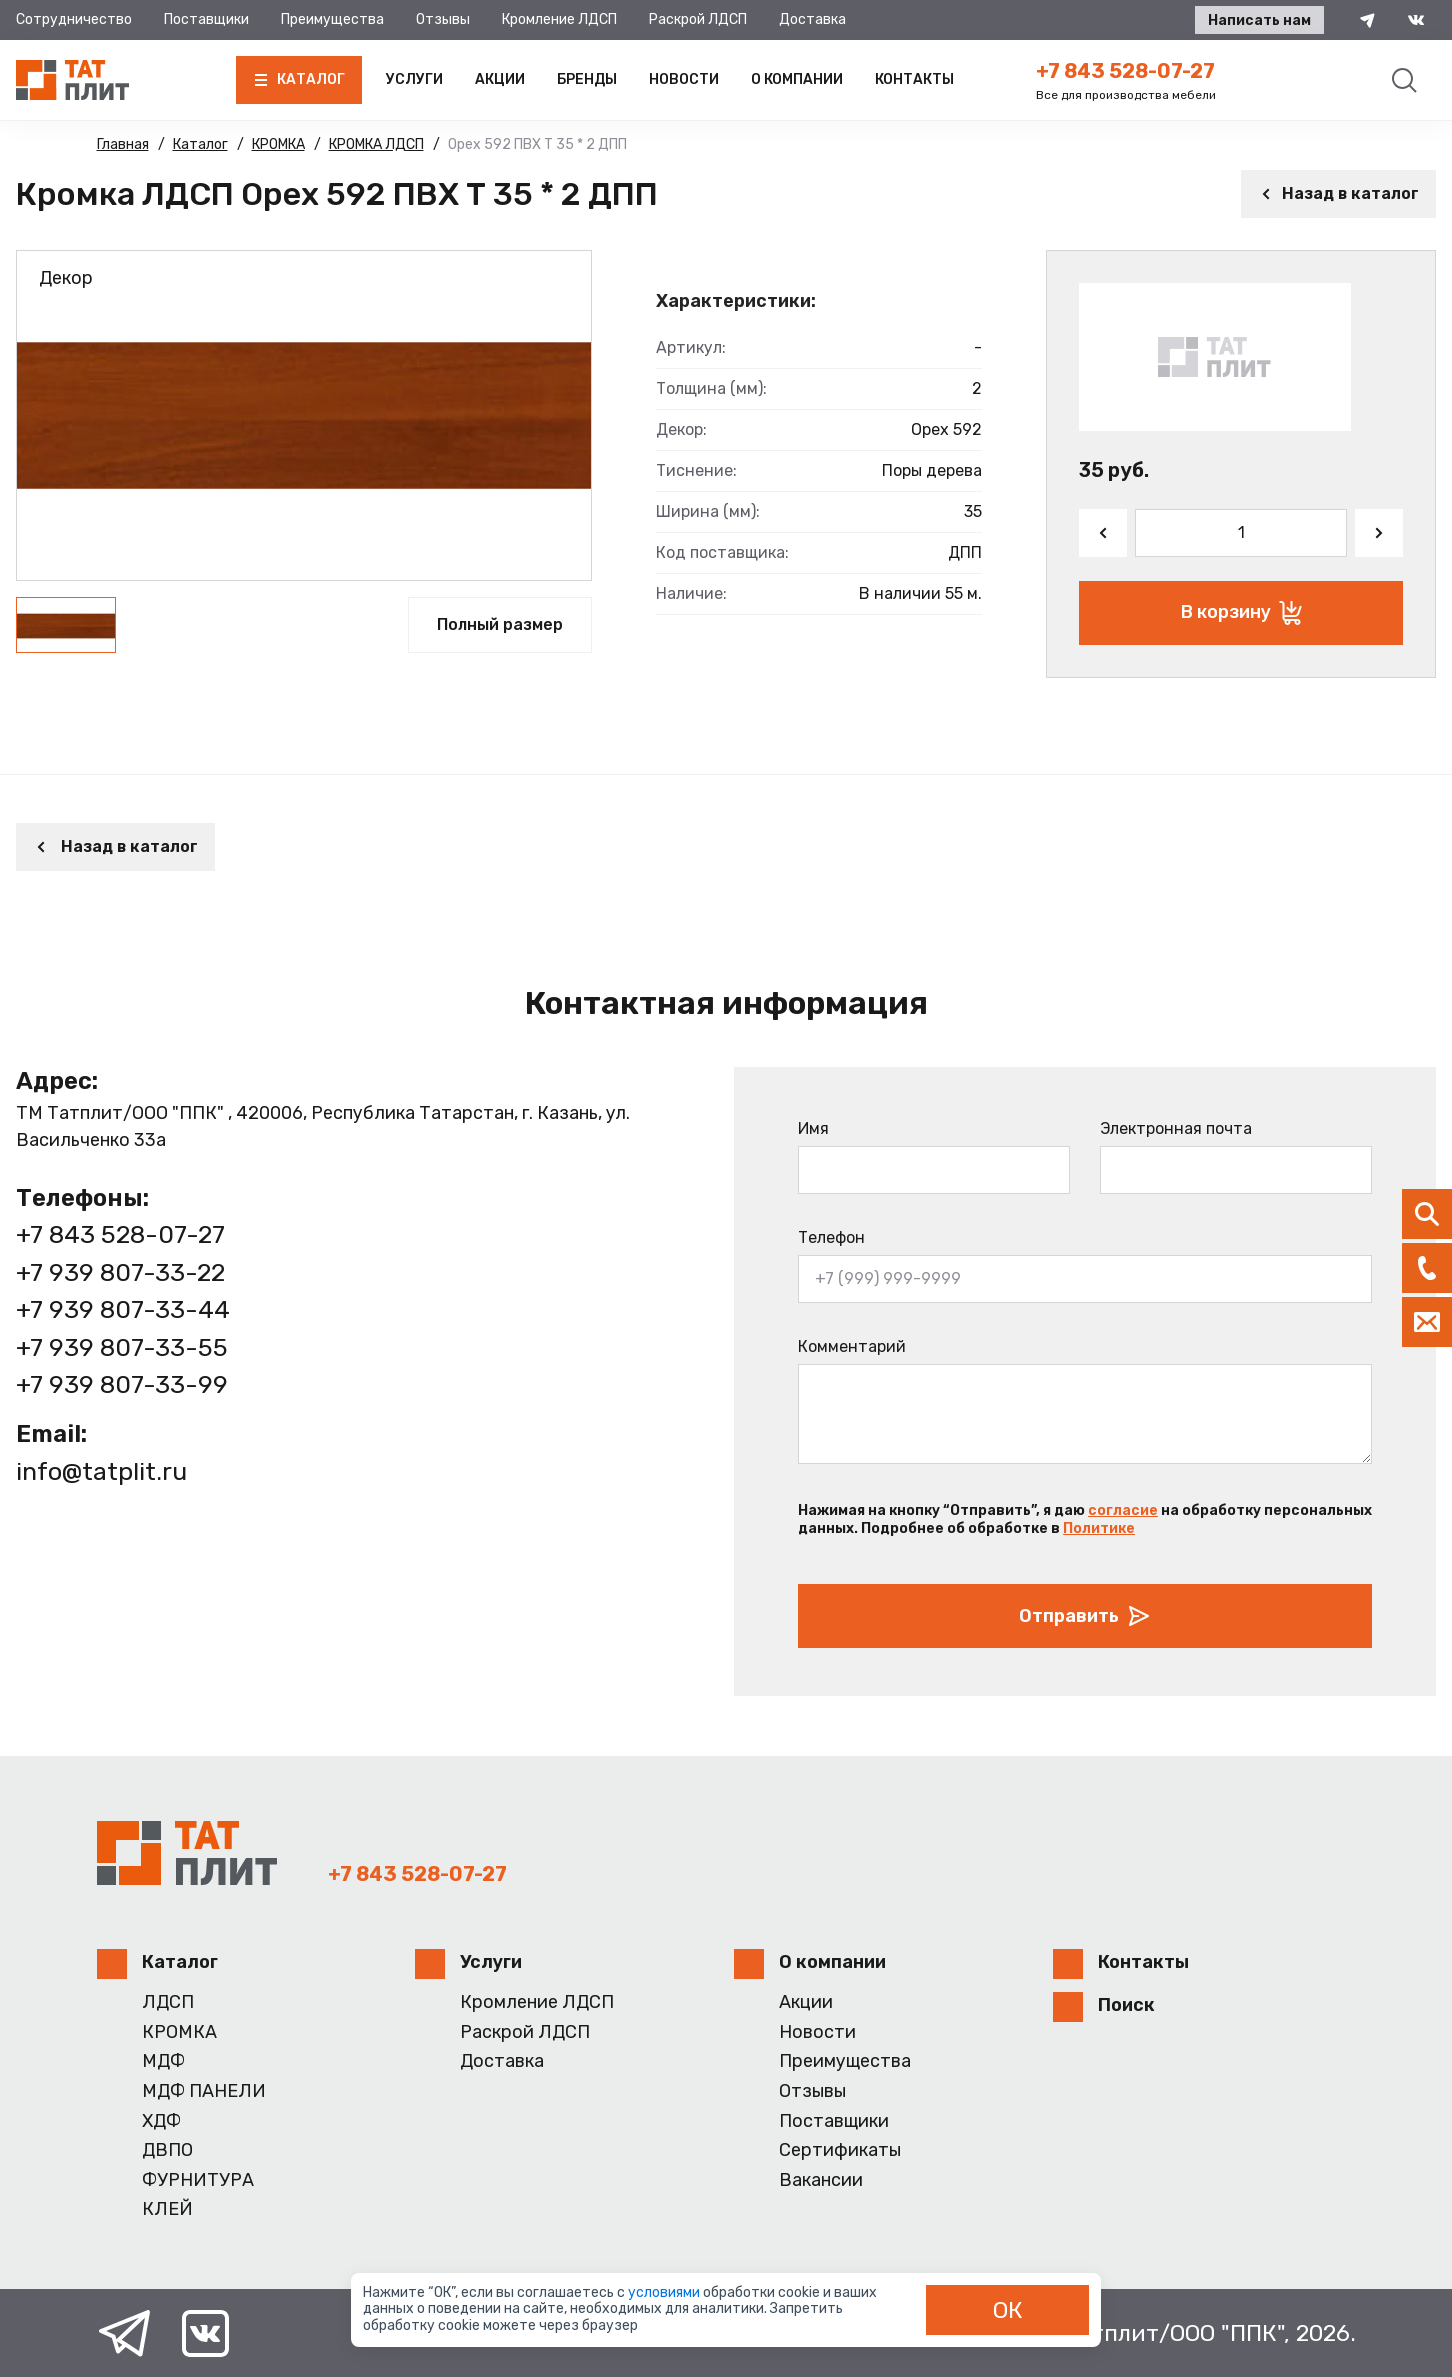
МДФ (163, 2061)
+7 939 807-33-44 (123, 1309)
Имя (813, 1128)
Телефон (831, 1237)
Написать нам (1259, 20)
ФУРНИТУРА (198, 2180)
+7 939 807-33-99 (122, 1384)
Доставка (812, 19)
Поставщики (206, 19)
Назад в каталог (1338, 193)
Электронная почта (1176, 1128)
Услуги (414, 79)
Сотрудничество (74, 19)
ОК (1008, 2310)
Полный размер (500, 624)
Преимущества (332, 19)
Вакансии (821, 2180)
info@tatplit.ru (101, 1471)
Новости (684, 79)
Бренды (587, 79)
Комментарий (852, 1346)
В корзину (1241, 613)
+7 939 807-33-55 (122, 1347)
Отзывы (443, 19)
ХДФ (161, 2121)
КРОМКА (179, 2032)
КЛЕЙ (167, 2209)
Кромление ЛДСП (559, 19)
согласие (1123, 1510)
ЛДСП (168, 2002)
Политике (1099, 1528)
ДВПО (167, 2150)
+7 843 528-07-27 (1125, 71)
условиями (665, 2292)
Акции (500, 79)
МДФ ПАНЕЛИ (204, 2091)
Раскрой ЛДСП (698, 19)
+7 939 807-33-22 (120, 1272)
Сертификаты (840, 2150)
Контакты (914, 79)
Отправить (1085, 1616)
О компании (797, 79)
